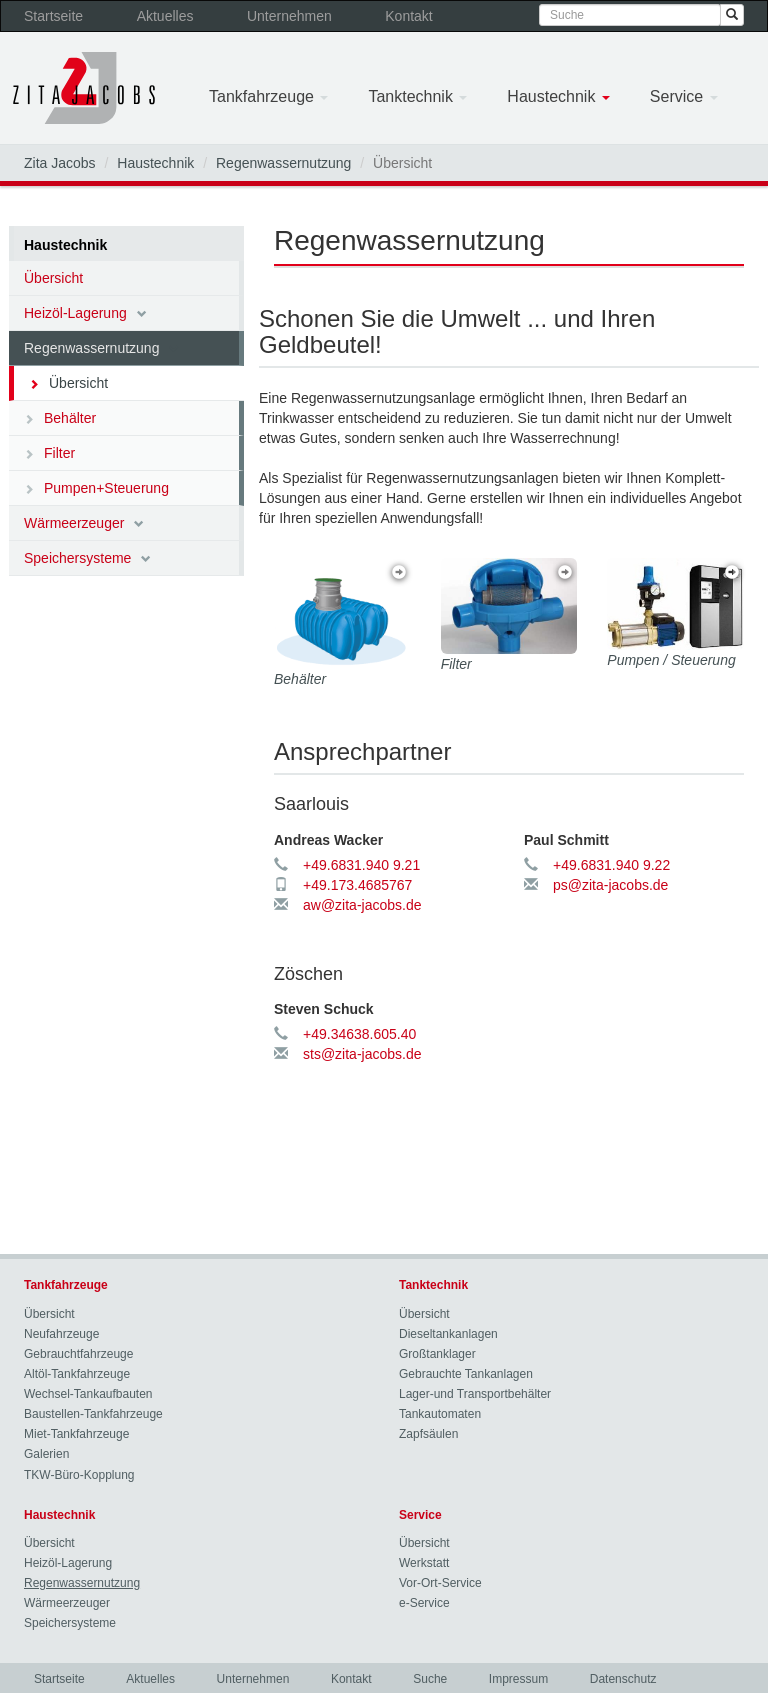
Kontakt (408, 16)
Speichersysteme (87, 558)
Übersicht (53, 278)
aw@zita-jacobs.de (362, 905)
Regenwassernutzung (283, 163)
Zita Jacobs (60, 163)
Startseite (53, 16)
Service (684, 96)
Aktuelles (165, 16)
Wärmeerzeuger (84, 523)
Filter (49, 453)
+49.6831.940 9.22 (611, 865)
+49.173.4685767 (357, 885)
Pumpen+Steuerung (96, 488)
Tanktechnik (417, 96)
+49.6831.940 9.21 (361, 865)
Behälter (60, 418)
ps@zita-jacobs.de (610, 885)
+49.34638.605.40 (359, 1034)
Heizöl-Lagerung (85, 313)
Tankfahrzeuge (268, 96)
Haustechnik (558, 96)
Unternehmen (289, 16)
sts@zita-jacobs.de (362, 1054)
